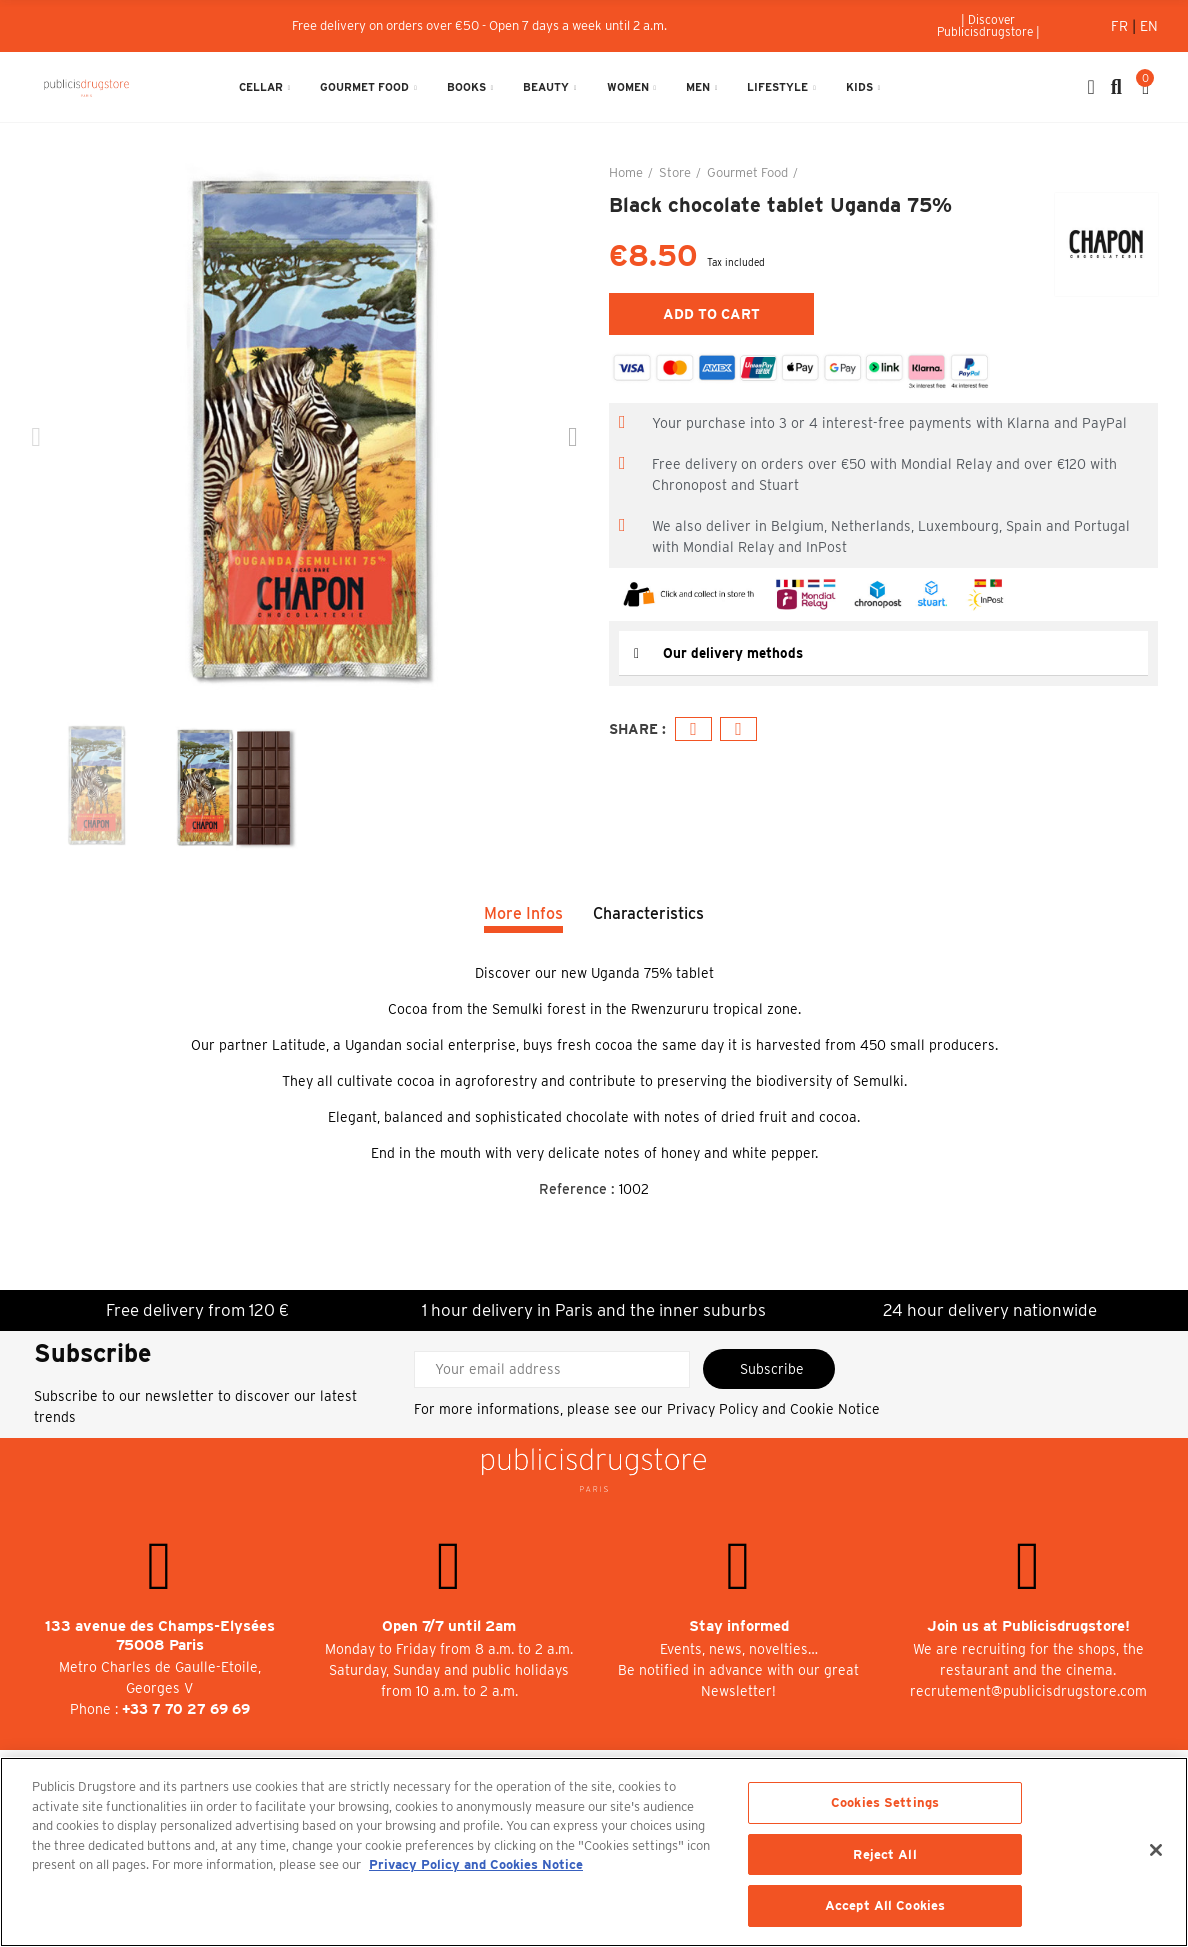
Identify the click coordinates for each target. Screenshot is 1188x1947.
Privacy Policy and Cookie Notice (773, 1409)
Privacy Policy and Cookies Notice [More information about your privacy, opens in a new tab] (476, 1864)
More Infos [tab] (523, 913)
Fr (1121, 26)
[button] (988, 26)
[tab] (883, 653)
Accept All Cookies (885, 1905)
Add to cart (711, 314)
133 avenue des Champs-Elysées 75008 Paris (160, 1635)
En (1149, 26)
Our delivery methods (735, 653)
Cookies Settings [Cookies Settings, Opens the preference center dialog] (885, 1802)
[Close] (1156, 1850)
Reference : (577, 1189)
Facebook (693, 729)
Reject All (884, 1854)
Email (738, 729)
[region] (594, 1852)
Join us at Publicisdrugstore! (1028, 1626)
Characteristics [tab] (648, 913)
